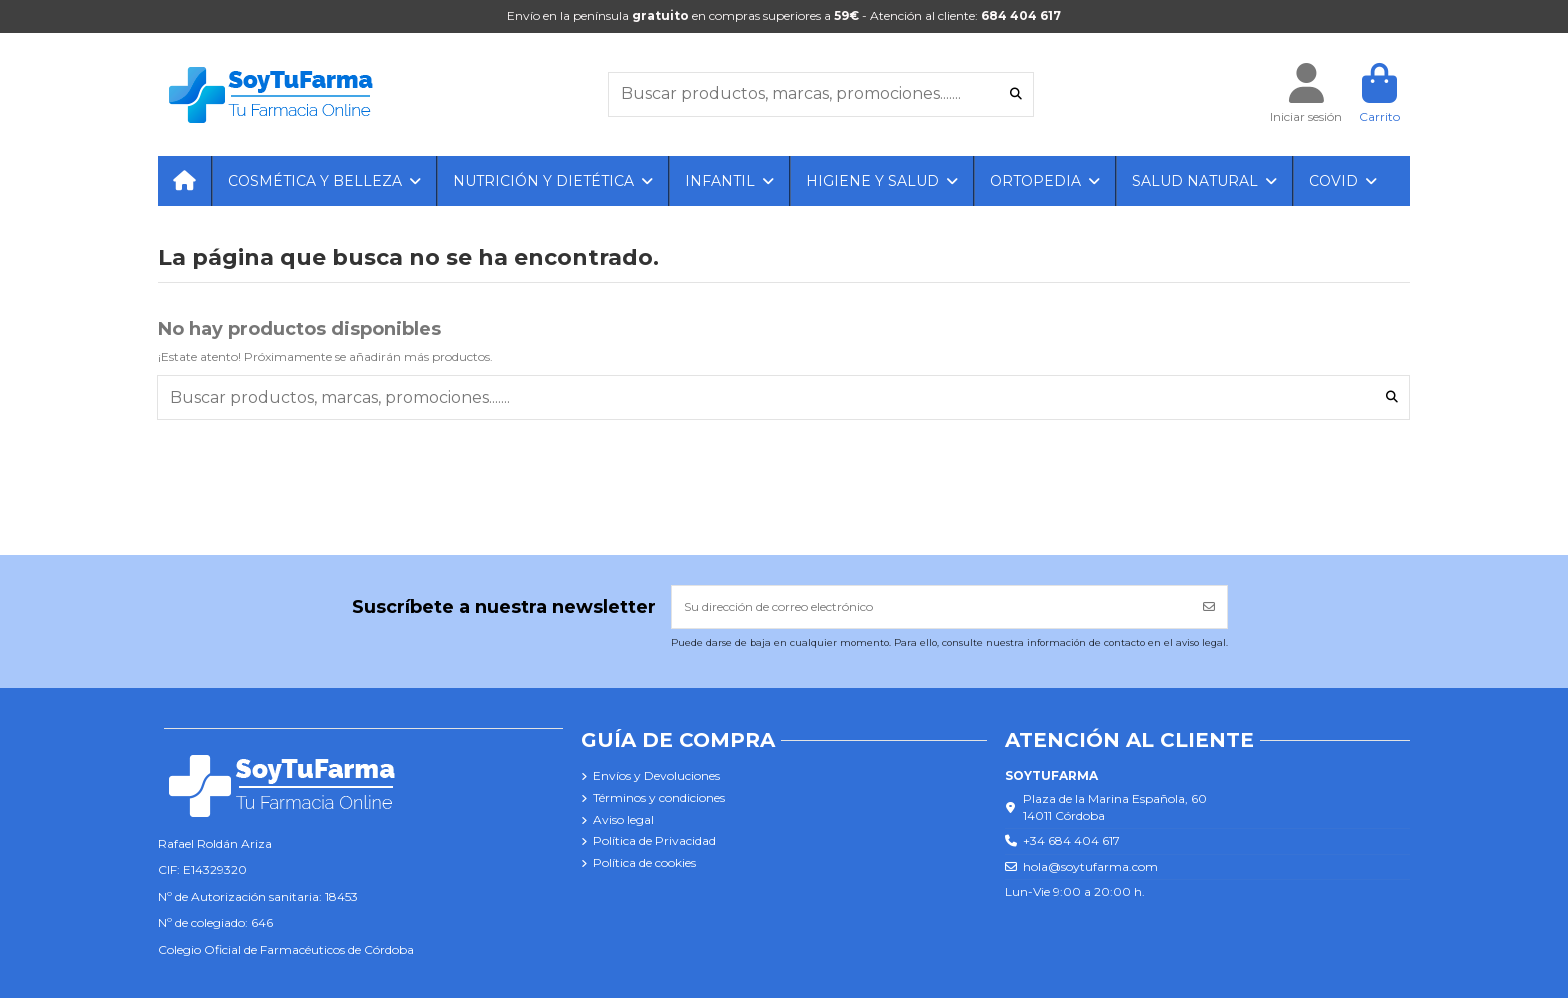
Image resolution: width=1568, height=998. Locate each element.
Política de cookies (644, 862)
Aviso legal (623, 819)
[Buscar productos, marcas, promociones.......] (1016, 94)
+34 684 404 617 (1071, 840)
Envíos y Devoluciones (656, 775)
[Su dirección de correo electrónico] (932, 607)
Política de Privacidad (654, 840)
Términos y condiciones (659, 797)
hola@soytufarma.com (1090, 866)
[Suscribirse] (1209, 607)
